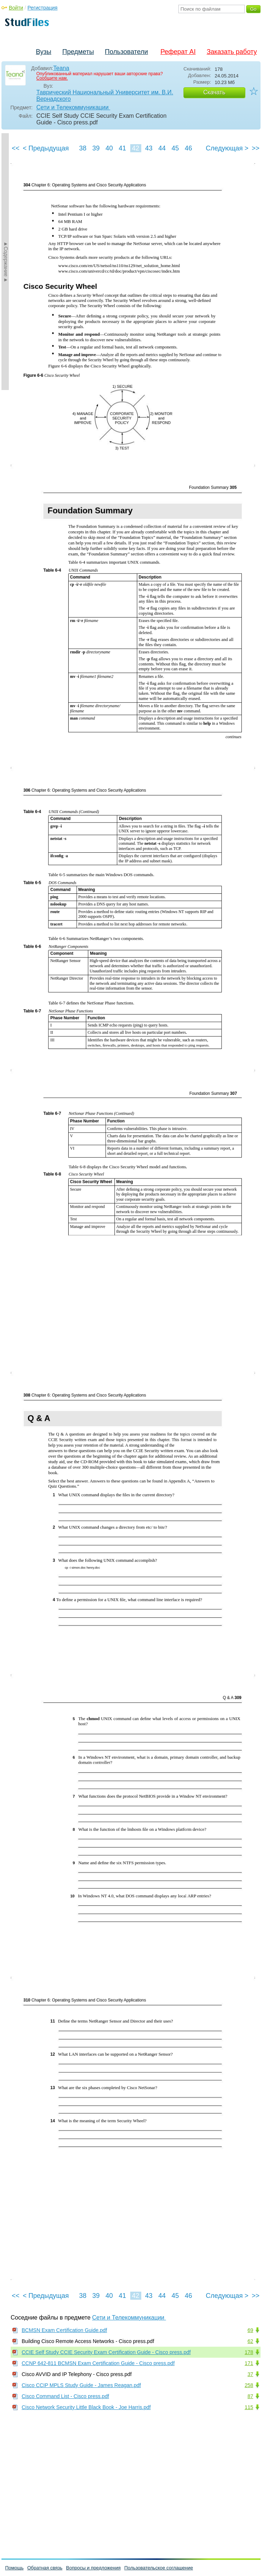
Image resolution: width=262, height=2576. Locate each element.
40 (109, 148)
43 (148, 148)
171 (249, 2363)
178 (249, 2352)
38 (82, 148)
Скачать (214, 92)
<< (15, 148)
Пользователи (126, 51)
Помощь (14, 2567)
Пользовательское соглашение (158, 2567)
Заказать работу (232, 51)
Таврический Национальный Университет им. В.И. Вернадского (104, 95)
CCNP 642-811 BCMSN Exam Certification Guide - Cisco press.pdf (98, 2363)
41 (122, 148)
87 (250, 2396)
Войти (16, 8)
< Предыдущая (46, 148)
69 (250, 2330)
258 (249, 2385)
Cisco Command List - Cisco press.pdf (65, 2396)
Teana (61, 68)
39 (95, 148)
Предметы (78, 51)
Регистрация (43, 8)
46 (188, 148)
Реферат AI (178, 51)
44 (161, 148)
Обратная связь (44, 2567)
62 (250, 2341)
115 (249, 2407)
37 (250, 2374)
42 (135, 148)
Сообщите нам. (52, 78)
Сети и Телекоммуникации (73, 107)
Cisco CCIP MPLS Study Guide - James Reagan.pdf (81, 2385)
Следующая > (227, 148)
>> (255, 148)
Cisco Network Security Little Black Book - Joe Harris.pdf (86, 2407)
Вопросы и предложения (93, 2567)
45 (175, 148)
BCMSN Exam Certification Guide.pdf (64, 2330)
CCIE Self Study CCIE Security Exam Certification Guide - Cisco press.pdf (106, 2352)
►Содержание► (6, 262)
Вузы (43, 51)
